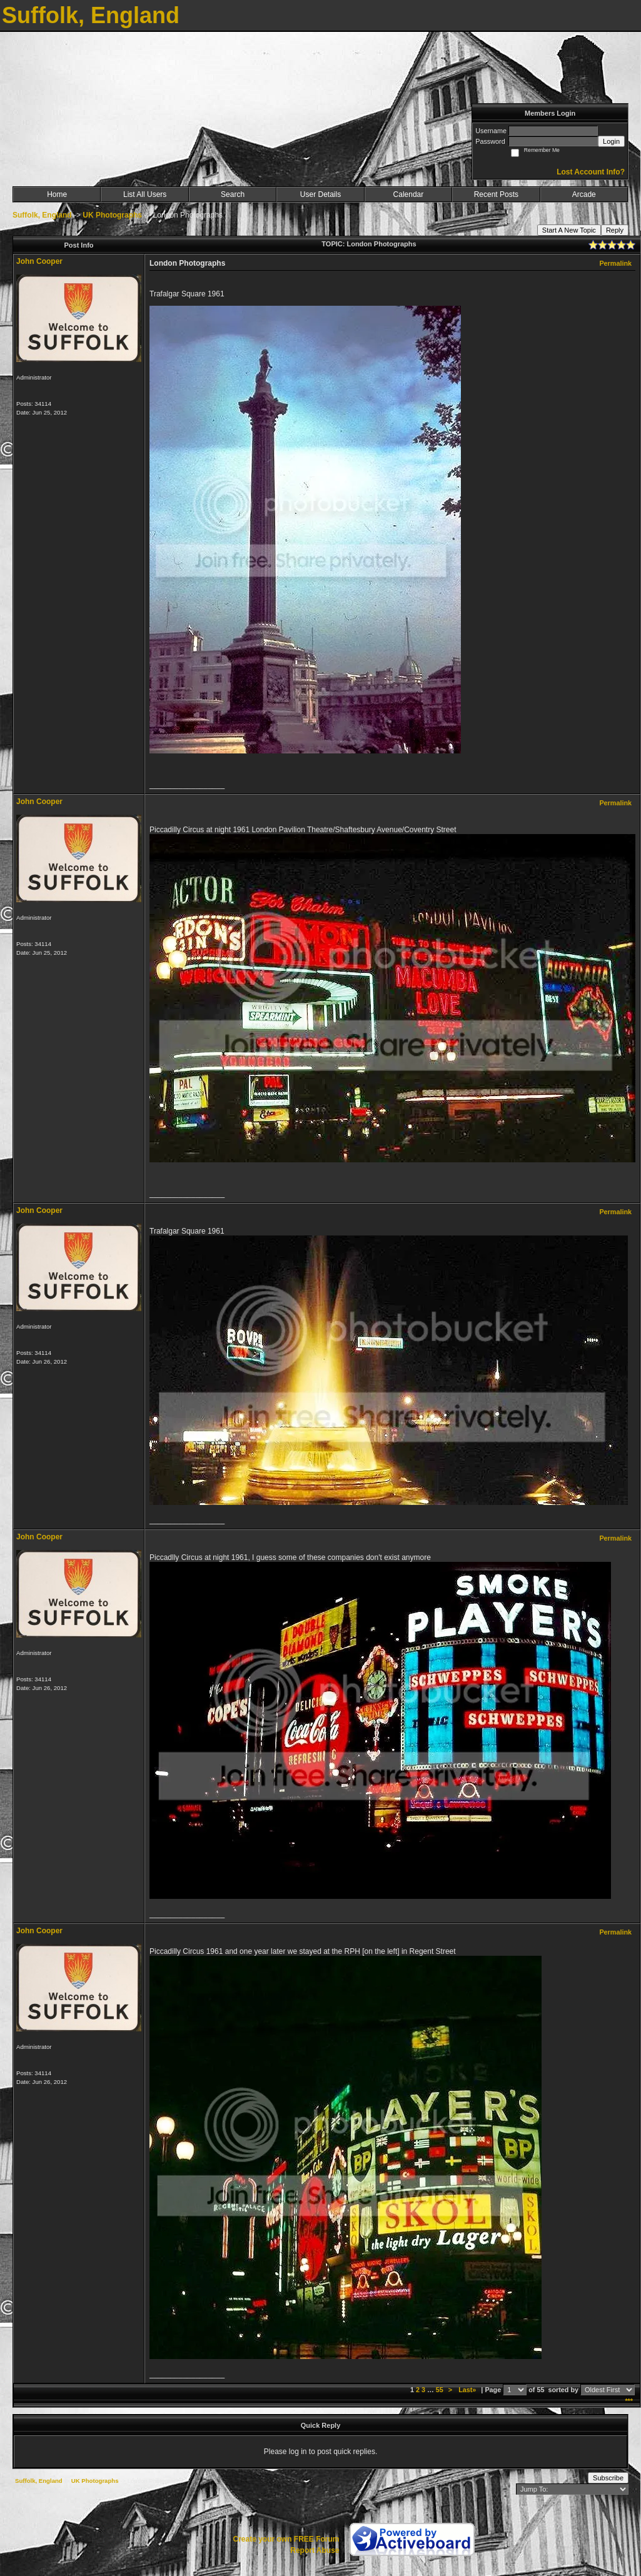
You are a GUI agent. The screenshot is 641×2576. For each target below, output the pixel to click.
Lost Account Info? (591, 172)
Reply (614, 230)
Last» (468, 2389)
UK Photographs (112, 215)
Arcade (584, 194)
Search (233, 194)
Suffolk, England (42, 215)
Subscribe (608, 2478)
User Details (320, 194)
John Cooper (39, 261)
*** (629, 2401)
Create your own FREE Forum (286, 2539)
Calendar (408, 194)
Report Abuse (314, 2550)
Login (611, 141)
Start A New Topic (569, 230)
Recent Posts (496, 194)
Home (57, 194)
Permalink (615, 263)
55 (439, 2389)
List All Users (144, 194)
